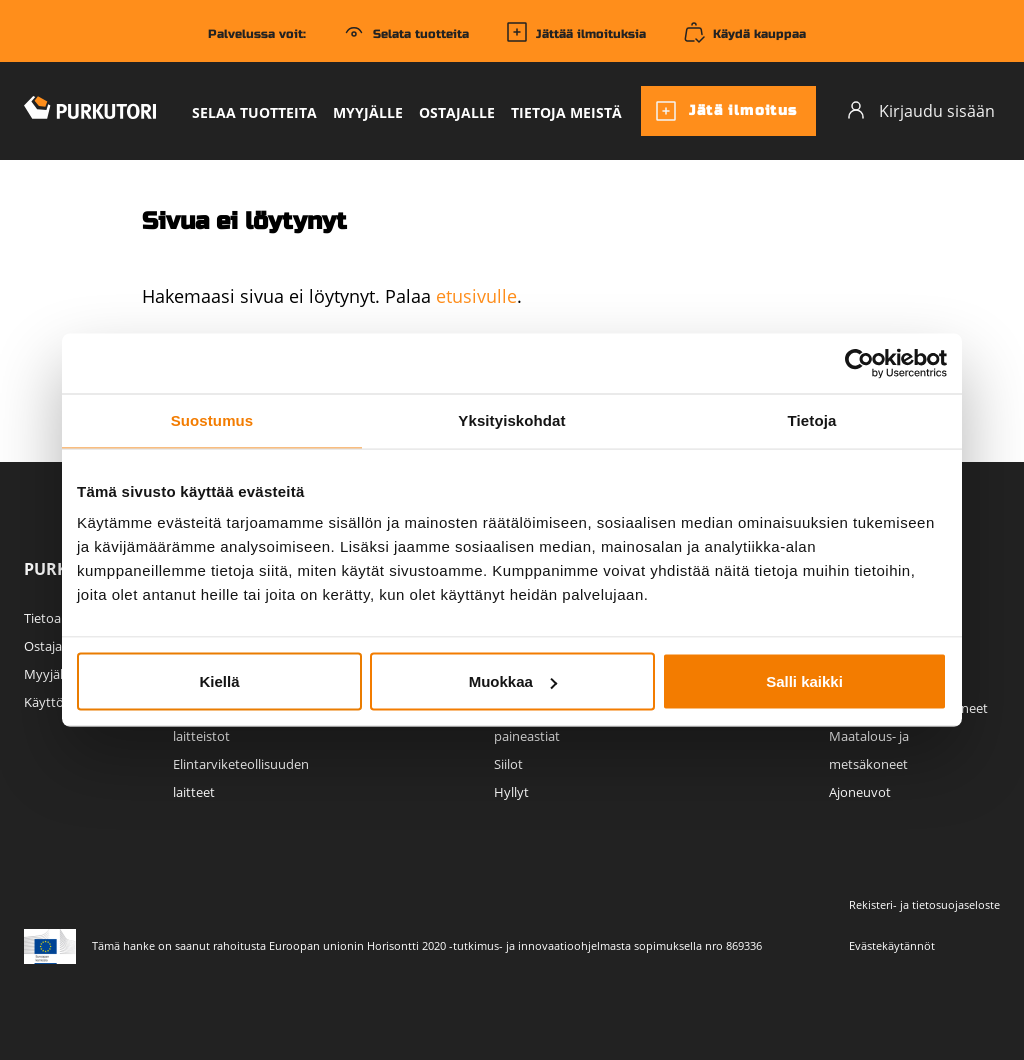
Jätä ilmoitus (726, 111)
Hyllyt (511, 792)
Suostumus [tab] (212, 420)
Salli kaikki (804, 681)
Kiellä (219, 681)
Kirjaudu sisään (920, 110)
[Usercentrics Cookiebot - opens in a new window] (859, 364)
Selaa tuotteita (254, 112)
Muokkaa (513, 681)
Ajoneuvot (860, 792)
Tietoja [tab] (812, 420)
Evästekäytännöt (892, 945)
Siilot (508, 764)
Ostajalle (457, 112)
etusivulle (476, 296)
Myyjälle (368, 112)
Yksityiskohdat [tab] (511, 420)
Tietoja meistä (566, 112)
